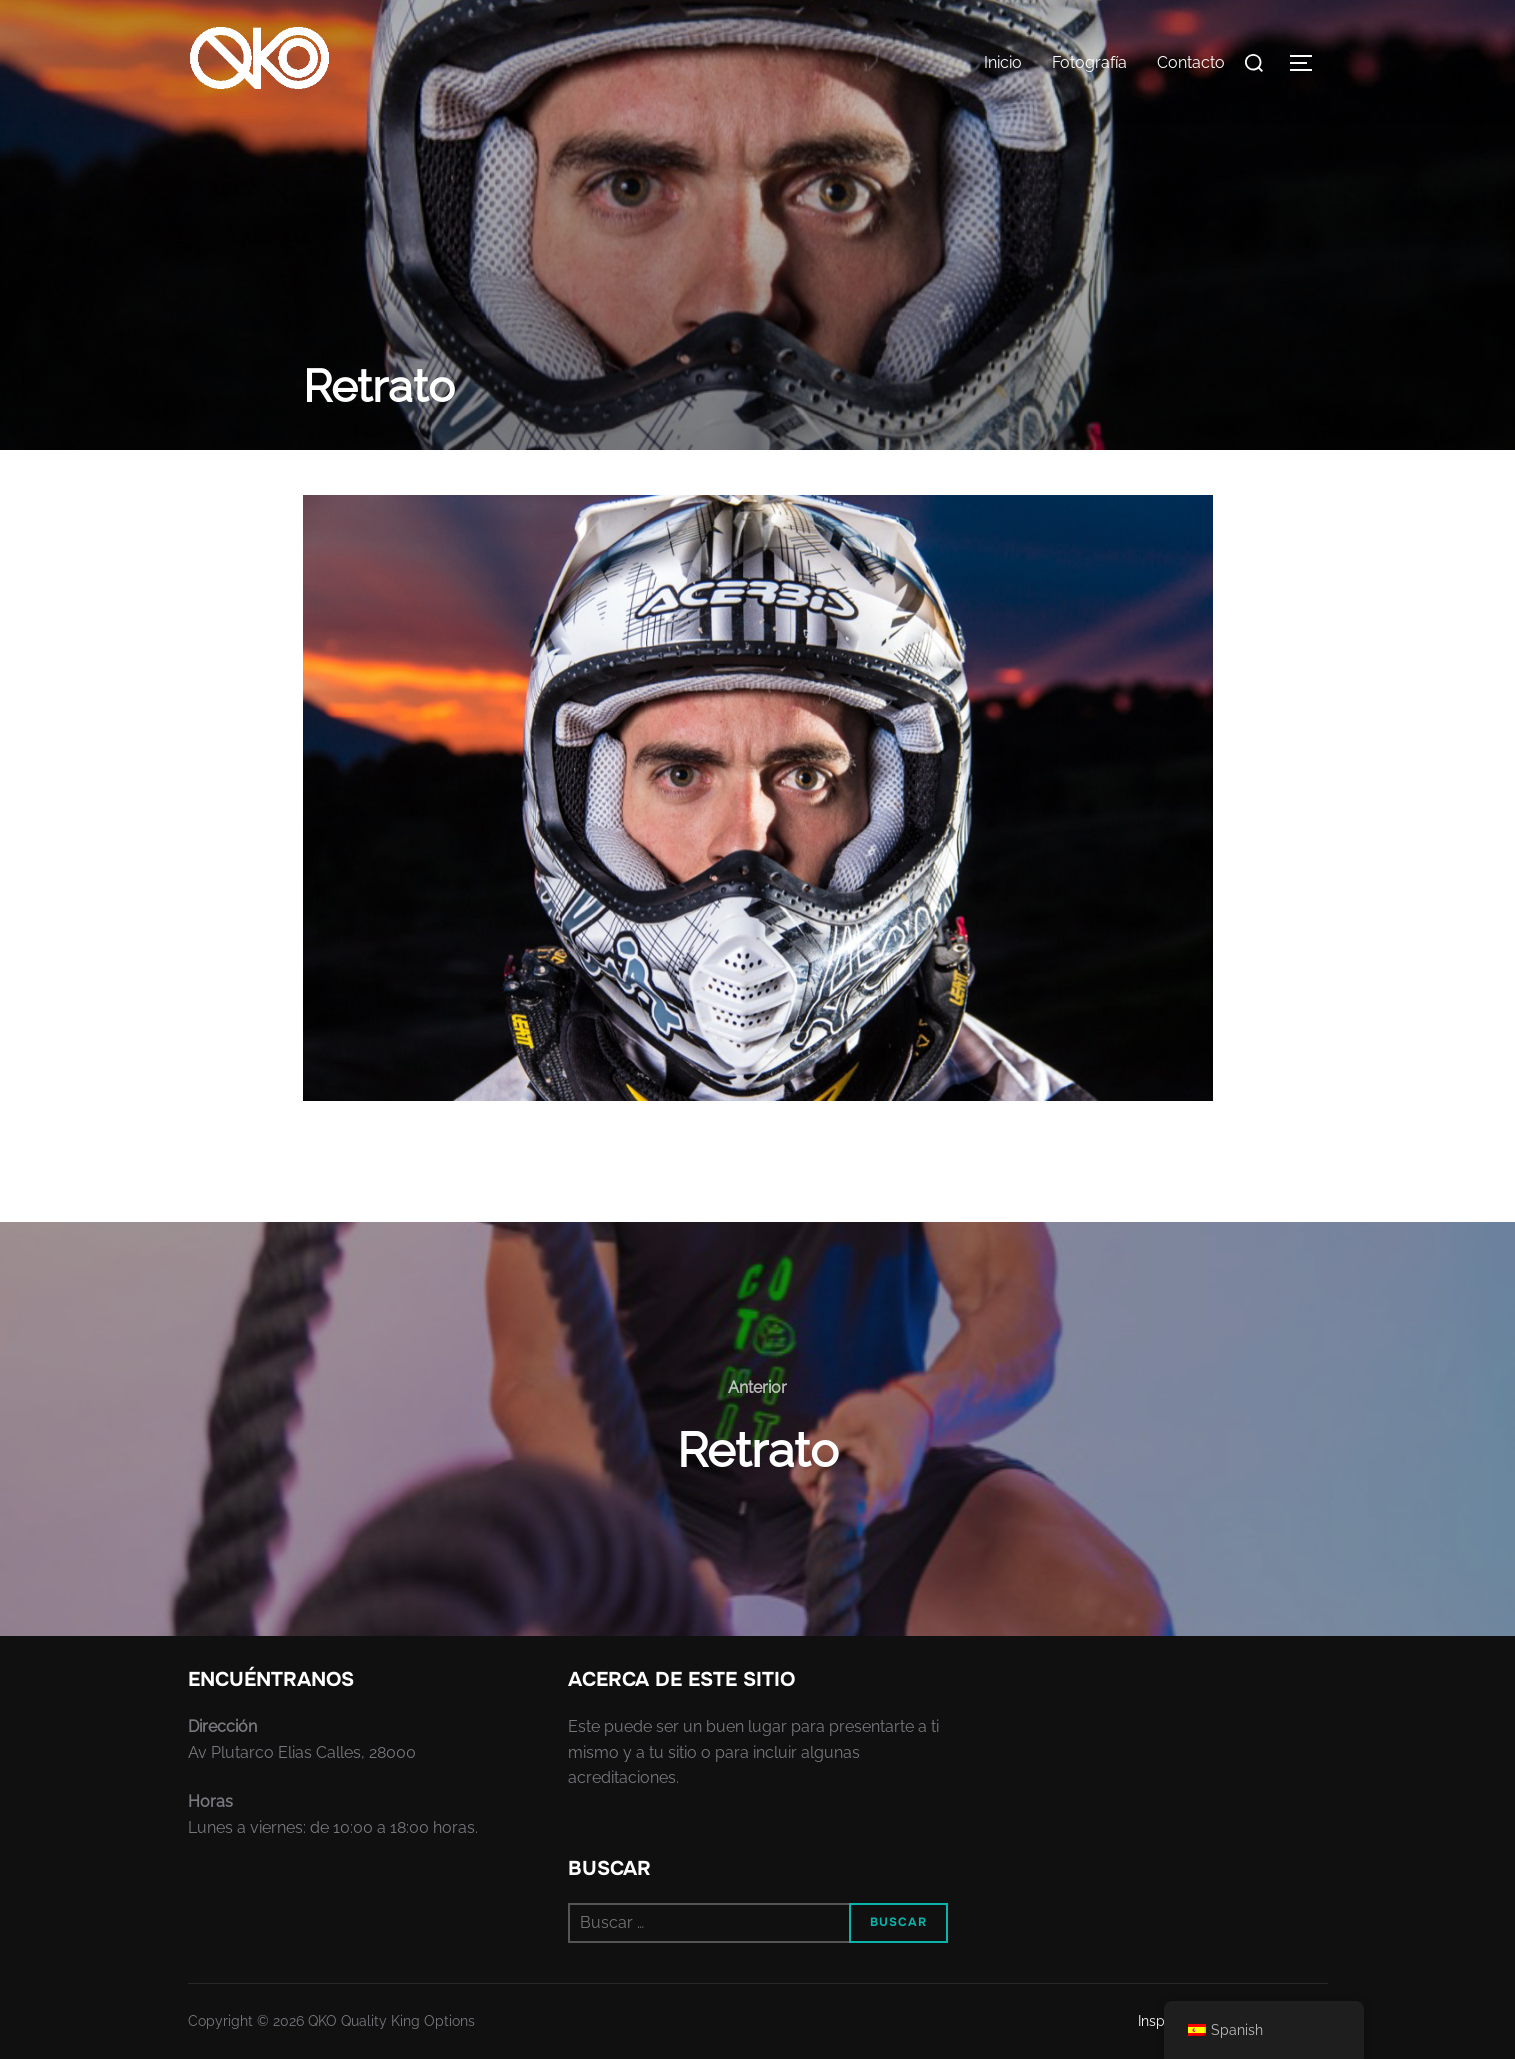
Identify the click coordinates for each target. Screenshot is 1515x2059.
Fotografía (1089, 62)
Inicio (1003, 62)
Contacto (1191, 62)
